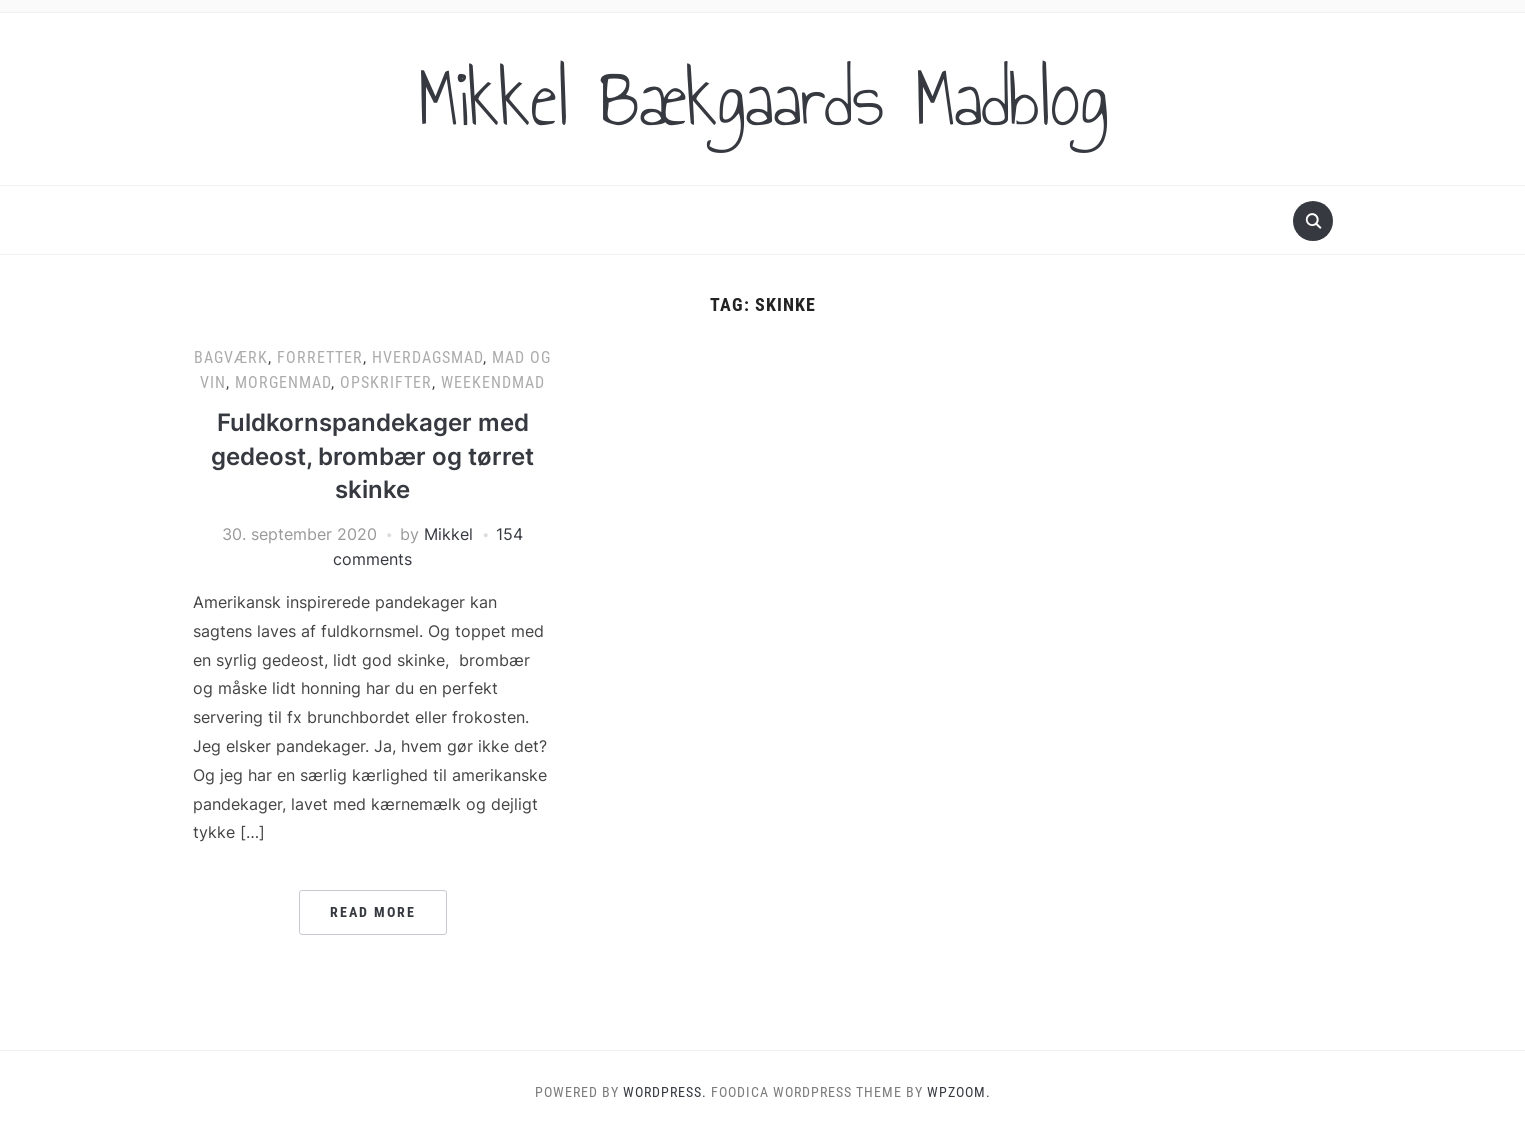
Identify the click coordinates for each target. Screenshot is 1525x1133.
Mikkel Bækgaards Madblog (763, 99)
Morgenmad (283, 382)
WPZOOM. (959, 1092)
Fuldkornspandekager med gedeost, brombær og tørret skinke (372, 456)
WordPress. (665, 1092)
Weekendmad (493, 382)
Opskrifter (386, 382)
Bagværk (231, 357)
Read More (373, 912)
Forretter (320, 357)
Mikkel (448, 534)
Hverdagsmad (427, 357)
